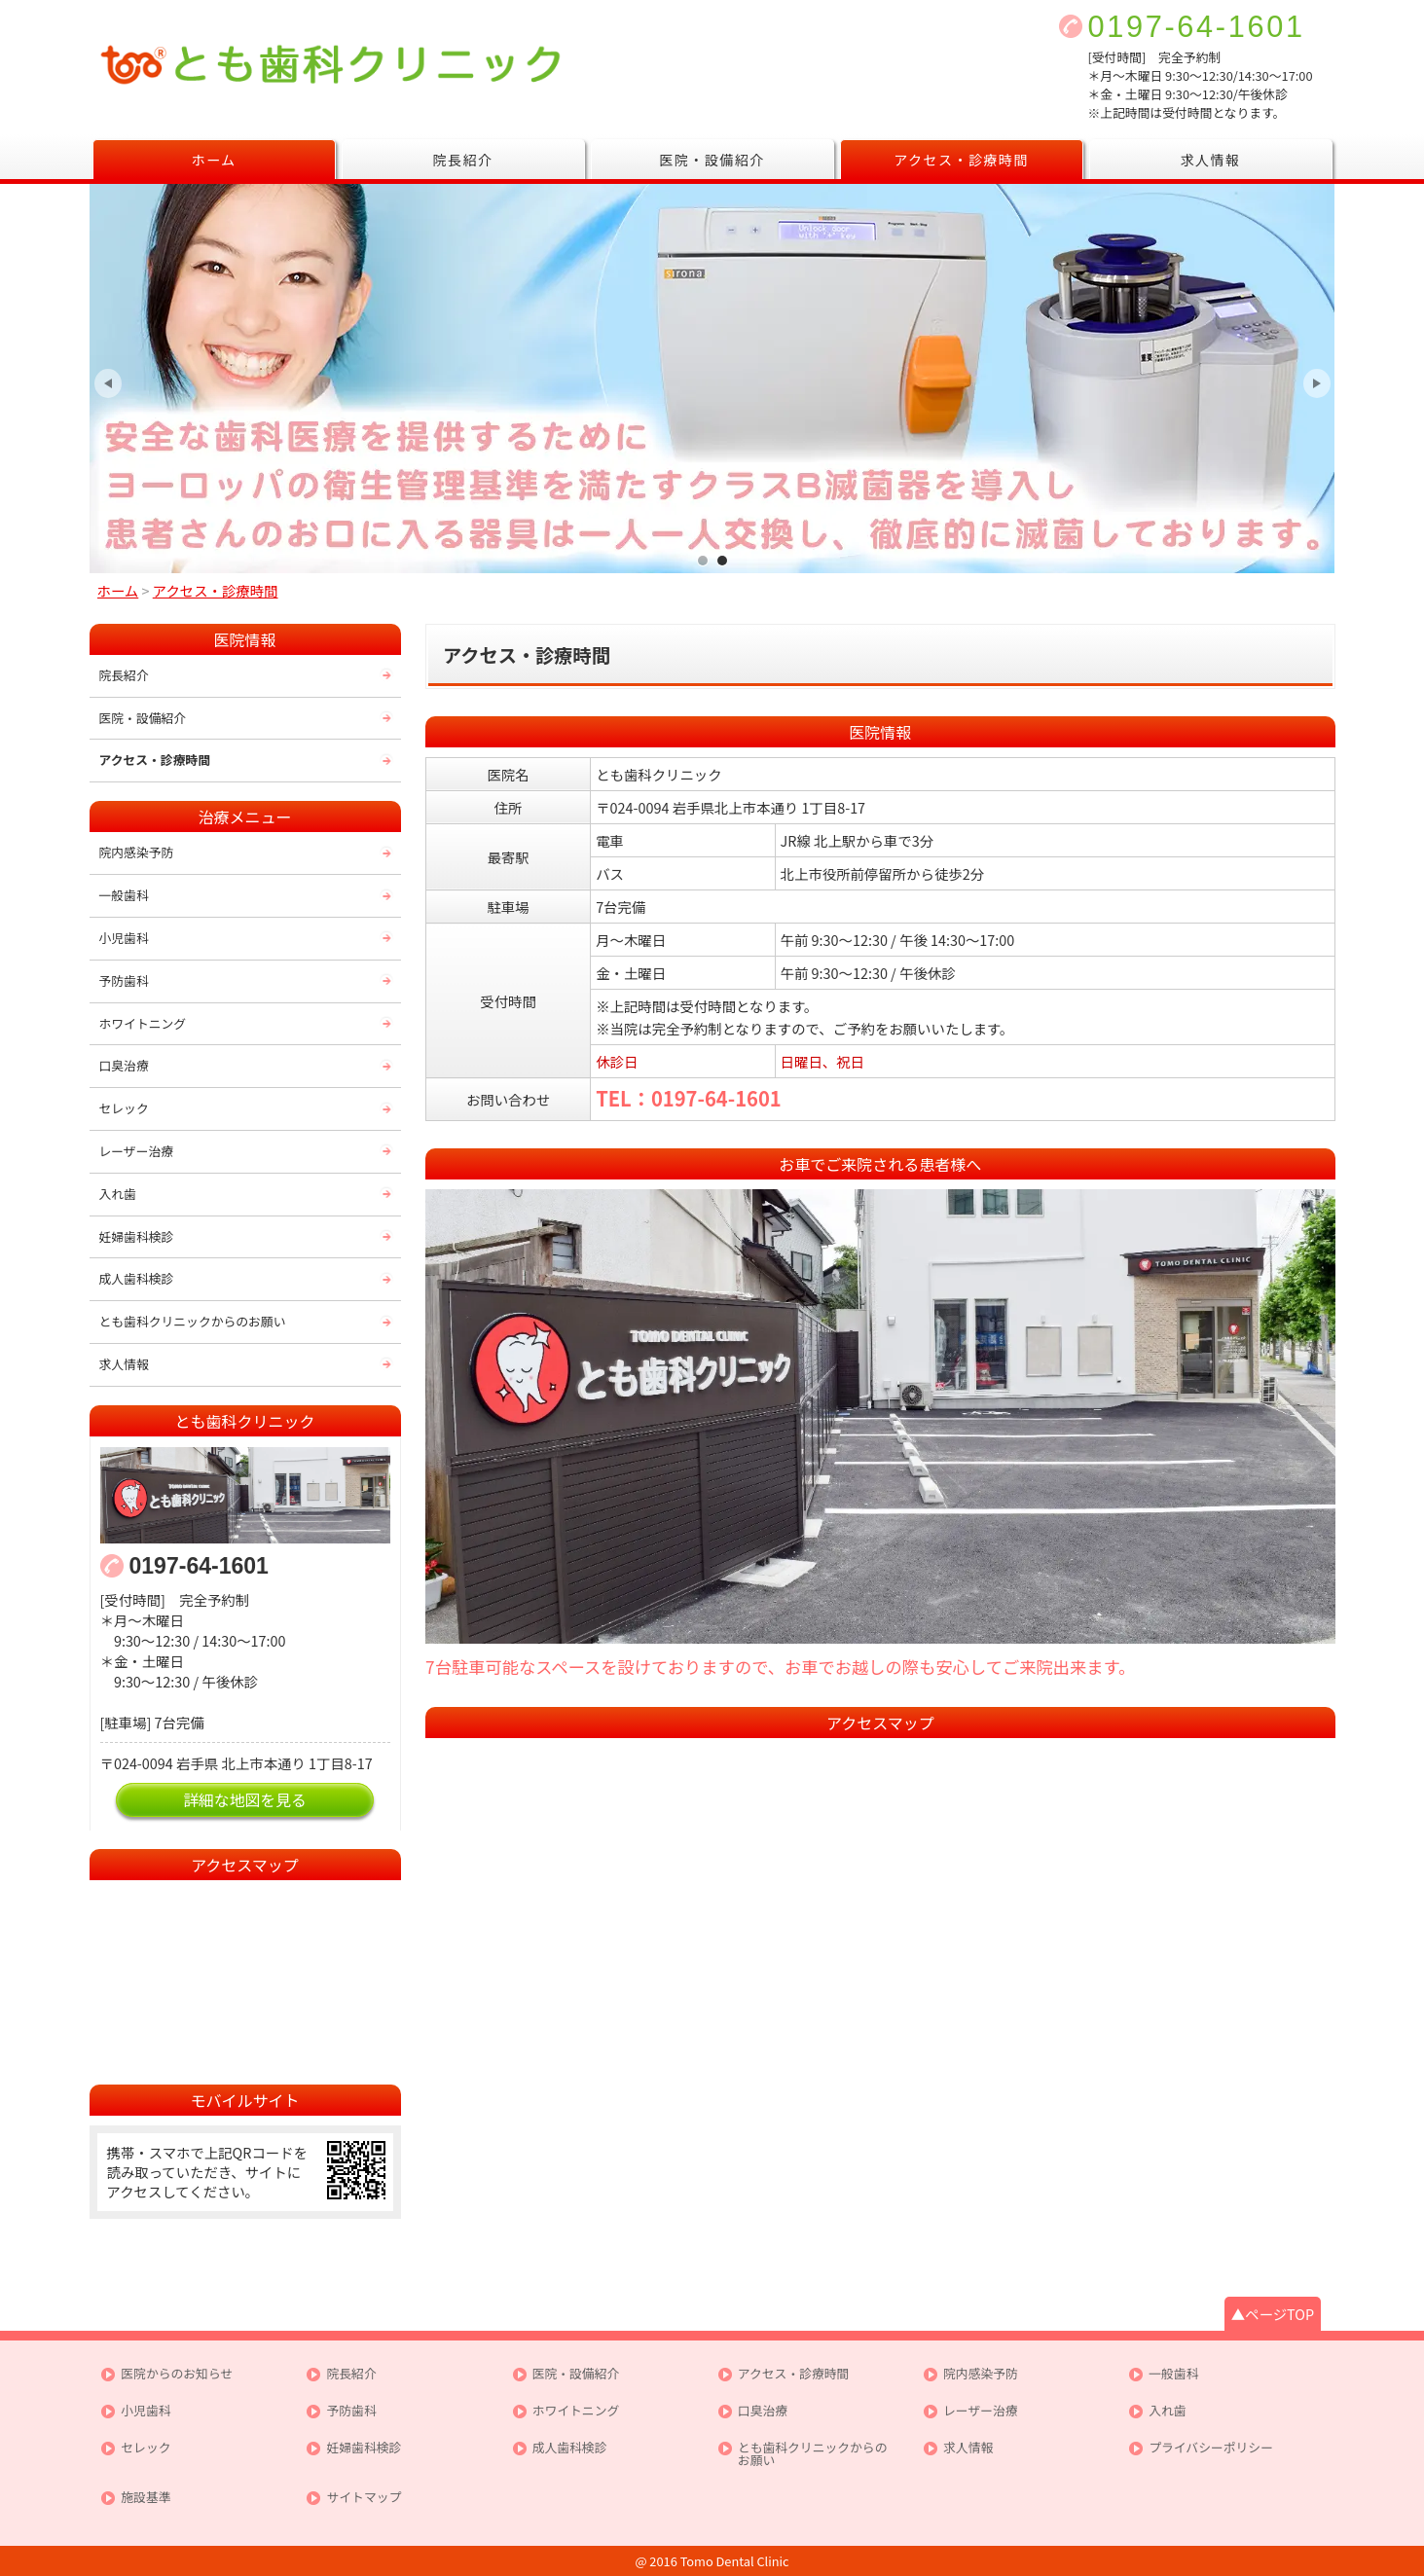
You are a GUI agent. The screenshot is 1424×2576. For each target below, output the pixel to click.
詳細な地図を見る (245, 1800)
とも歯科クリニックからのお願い (192, 1321)
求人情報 (1211, 159)
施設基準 (145, 2497)
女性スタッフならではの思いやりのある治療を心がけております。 (702, 560)
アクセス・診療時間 (961, 159)
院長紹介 (463, 159)
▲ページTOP (1272, 2314)
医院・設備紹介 (711, 159)
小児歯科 (124, 937)
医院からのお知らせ (177, 2374)
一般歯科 (124, 895)
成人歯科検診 (136, 1278)
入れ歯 (117, 1193)
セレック (124, 1108)
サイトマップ (363, 2497)
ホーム (213, 159)
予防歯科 (124, 980)
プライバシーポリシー (1211, 2448)
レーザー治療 (136, 1151)
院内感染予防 (136, 852)
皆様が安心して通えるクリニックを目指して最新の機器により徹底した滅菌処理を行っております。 (722, 560)
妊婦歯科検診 (136, 1236)
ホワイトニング (143, 1023)
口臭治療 (124, 1065)
